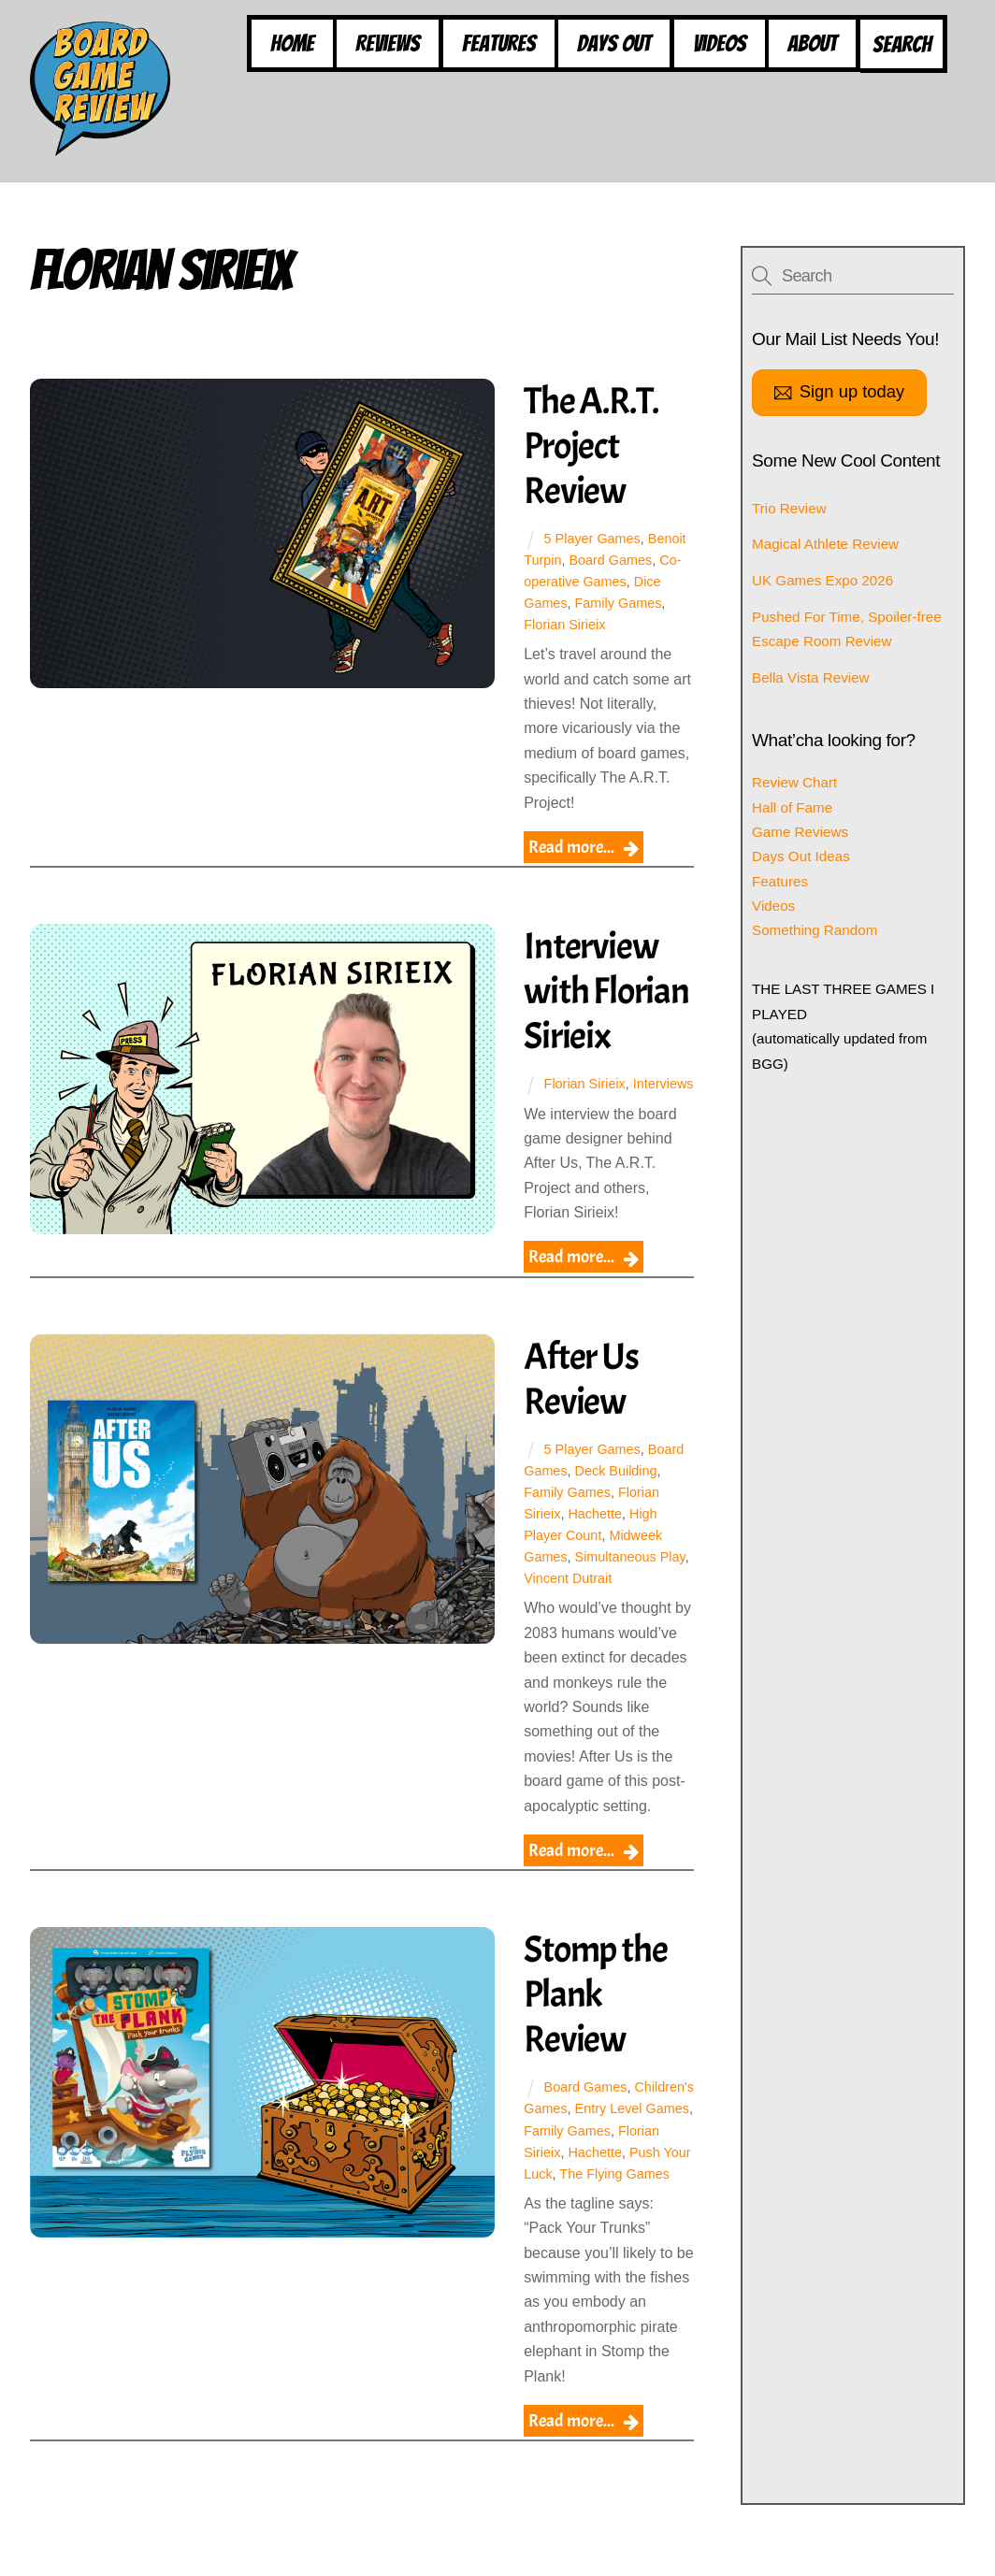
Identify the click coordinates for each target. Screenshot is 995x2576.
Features (499, 43)
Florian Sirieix (565, 624)
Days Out (614, 43)
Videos (719, 43)
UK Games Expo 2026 (822, 580)
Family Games (618, 603)
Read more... (572, 847)
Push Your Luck (633, 2195)
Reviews (387, 43)
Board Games (611, 560)
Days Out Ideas (801, 857)
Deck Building (616, 1492)
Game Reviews (800, 832)
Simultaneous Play (630, 1578)
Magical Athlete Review (825, 545)
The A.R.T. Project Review (592, 446)
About (812, 43)
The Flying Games (580, 2216)
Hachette (596, 1535)
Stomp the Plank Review (596, 2017)
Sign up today (839, 393)
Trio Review (789, 508)
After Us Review (582, 1400)
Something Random (814, 931)
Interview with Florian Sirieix (607, 992)
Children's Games (578, 2130)
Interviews (555, 1106)
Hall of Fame (792, 807)
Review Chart (794, 782)
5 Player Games (592, 538)
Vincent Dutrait (569, 1599)
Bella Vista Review (811, 677)
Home (292, 43)
